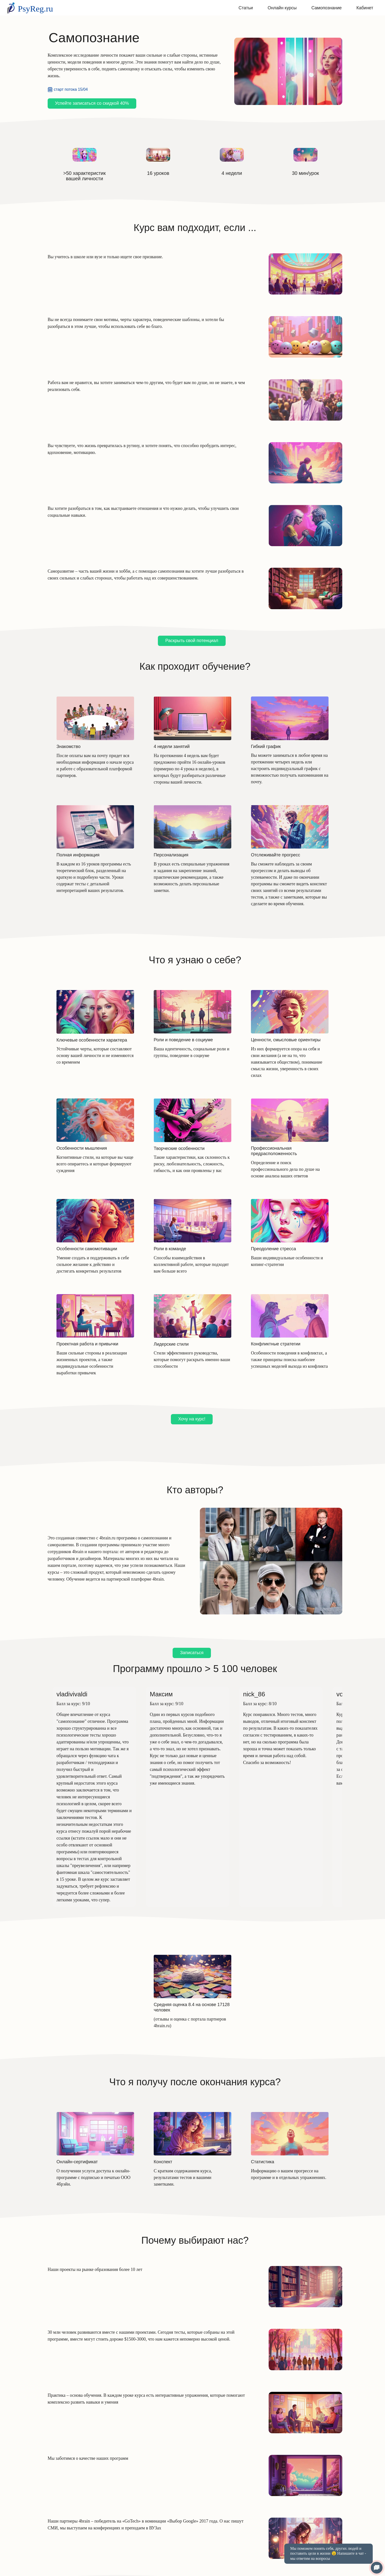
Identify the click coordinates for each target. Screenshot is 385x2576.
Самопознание (326, 7)
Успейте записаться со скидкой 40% (92, 103)
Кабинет (365, 7)
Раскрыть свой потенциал (191, 640)
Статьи (246, 7)
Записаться (192, 1652)
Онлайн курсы (282, 7)
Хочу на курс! (192, 1419)
